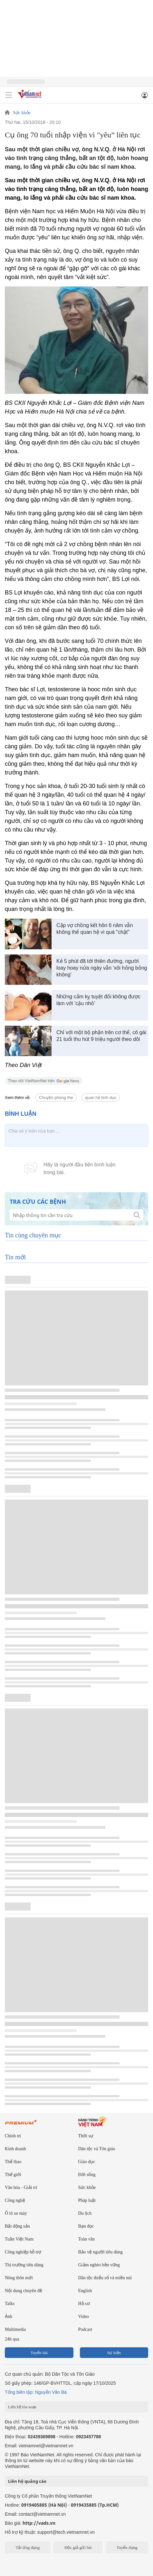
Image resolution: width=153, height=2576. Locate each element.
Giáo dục (86, 2161)
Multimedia (15, 2329)
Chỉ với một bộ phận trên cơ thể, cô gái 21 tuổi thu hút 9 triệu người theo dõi (101, 1036)
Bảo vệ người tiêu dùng (100, 2252)
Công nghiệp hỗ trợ (23, 2252)
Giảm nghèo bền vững (99, 2264)
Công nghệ (15, 2200)
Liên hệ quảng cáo (27, 2481)
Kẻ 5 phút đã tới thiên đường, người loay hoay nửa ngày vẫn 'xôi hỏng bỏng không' (101, 967)
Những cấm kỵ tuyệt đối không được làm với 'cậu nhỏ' (98, 1000)
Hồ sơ (84, 2303)
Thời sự (85, 2135)
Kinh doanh (15, 2148)
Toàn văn (86, 2239)
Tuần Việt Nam (19, 2239)
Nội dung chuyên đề (23, 2290)
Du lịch (85, 2213)
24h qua (12, 2339)
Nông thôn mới (19, 2277)
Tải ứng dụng (27, 2547)
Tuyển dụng (127, 2547)
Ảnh (8, 2316)
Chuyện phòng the (56, 1097)
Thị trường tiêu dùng (24, 2264)
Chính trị (13, 2135)
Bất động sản (17, 2226)
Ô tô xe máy (16, 2213)
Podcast (85, 2329)
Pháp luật (87, 2200)
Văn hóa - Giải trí (21, 2187)
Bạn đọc (86, 2226)
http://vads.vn (39, 2523)
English (85, 2290)
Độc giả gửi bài (78, 2547)
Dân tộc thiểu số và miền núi (105, 2277)
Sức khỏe (22, 113)
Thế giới (13, 2174)
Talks (9, 2303)
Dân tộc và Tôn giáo (96, 2148)
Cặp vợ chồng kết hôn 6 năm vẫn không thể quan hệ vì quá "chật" (94, 929)
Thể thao (13, 2161)
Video (83, 2316)
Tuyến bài (39, 2352)
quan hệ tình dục (100, 1097)
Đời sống (87, 2174)
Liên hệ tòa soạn (22, 2406)
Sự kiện (114, 2352)
